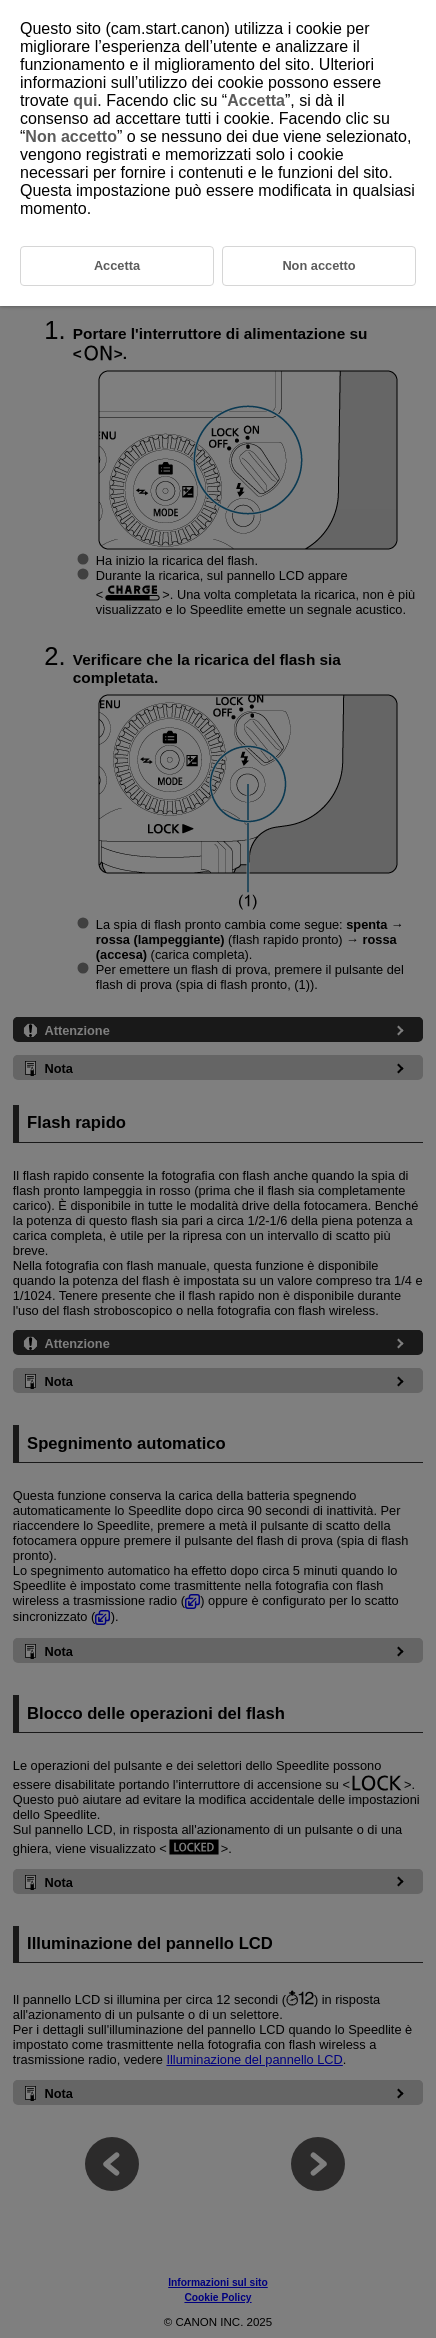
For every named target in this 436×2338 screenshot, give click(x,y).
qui (85, 100)
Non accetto (71, 136)
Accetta (256, 100)
